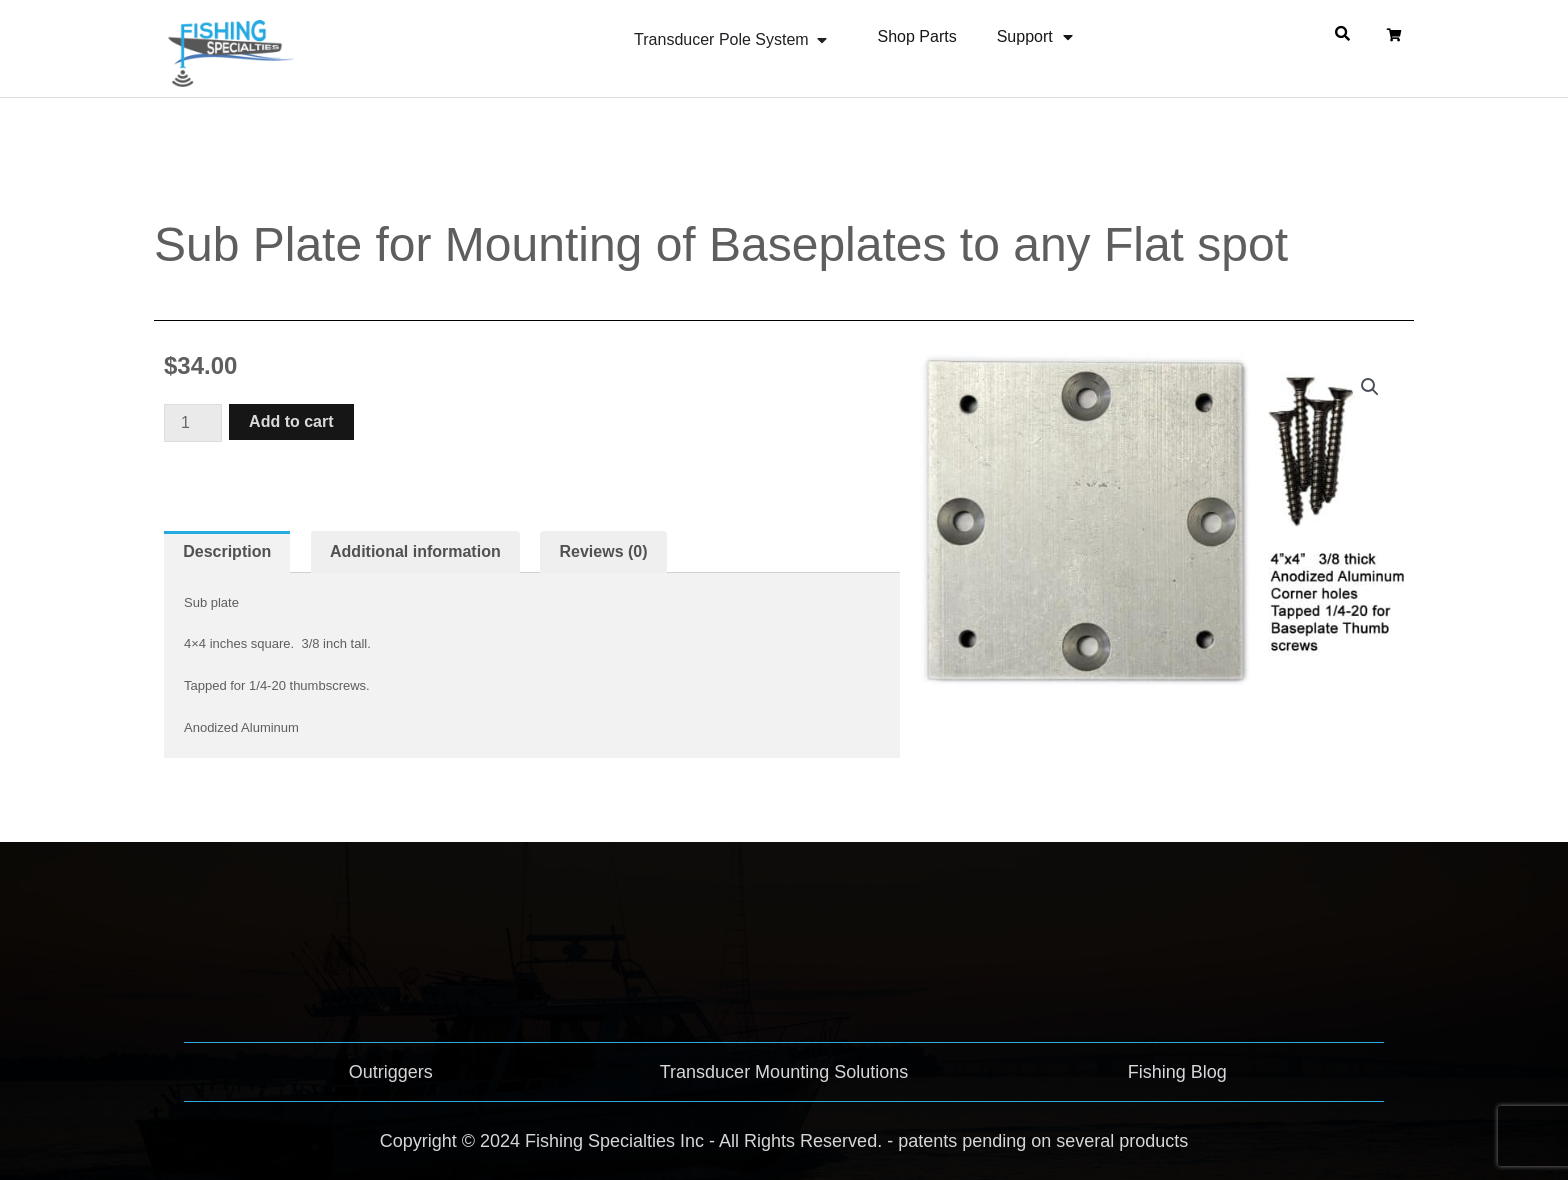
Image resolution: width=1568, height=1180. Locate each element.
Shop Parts (917, 36)
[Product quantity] (193, 423)
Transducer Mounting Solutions (784, 1072)
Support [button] (1035, 37)
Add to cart (291, 421)
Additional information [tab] (415, 551)
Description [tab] (227, 551)
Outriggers (391, 1072)
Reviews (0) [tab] (604, 551)
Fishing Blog (1177, 1072)
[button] (1370, 387)
